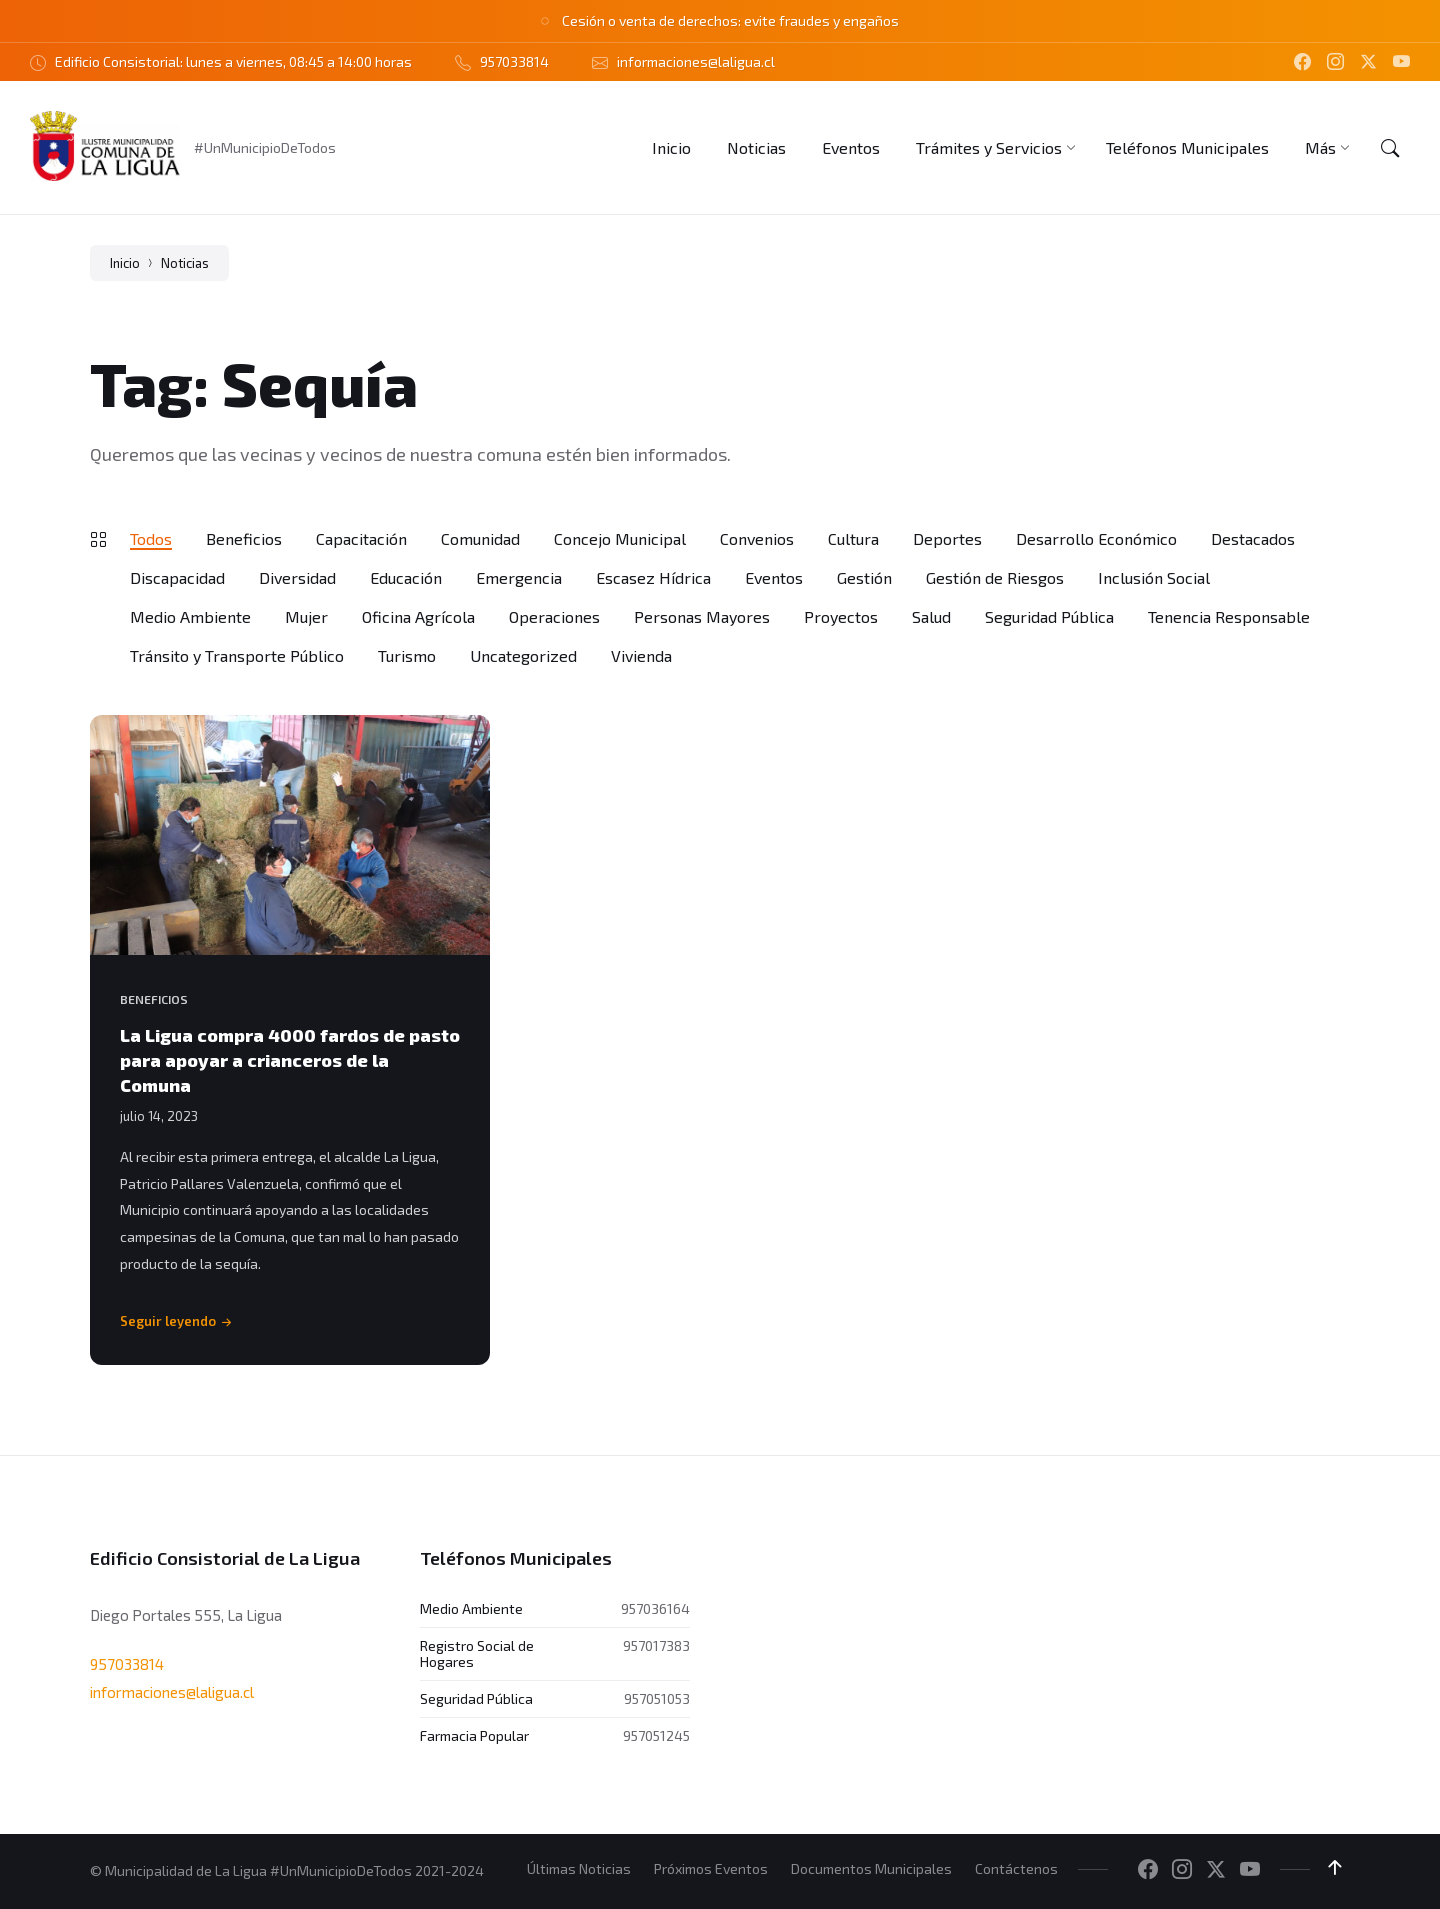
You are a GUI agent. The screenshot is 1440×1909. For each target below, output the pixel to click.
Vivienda (641, 655)
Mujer (306, 616)
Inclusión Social (1154, 577)
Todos (151, 538)
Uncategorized (523, 655)
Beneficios (244, 538)
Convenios (757, 538)
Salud (931, 616)
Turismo (407, 655)
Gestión (864, 577)
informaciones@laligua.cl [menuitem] (696, 61)
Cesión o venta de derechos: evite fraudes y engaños (730, 20)
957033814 (127, 1664)
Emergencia (519, 577)
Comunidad (480, 538)
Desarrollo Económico (1096, 538)
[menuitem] (671, 147)
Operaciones (554, 616)
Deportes (947, 538)
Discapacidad (177, 577)
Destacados (1253, 538)
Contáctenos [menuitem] (1016, 1868)
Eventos (774, 577)
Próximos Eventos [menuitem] (711, 1868)
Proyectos (841, 616)
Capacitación (361, 538)
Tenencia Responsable (1229, 616)
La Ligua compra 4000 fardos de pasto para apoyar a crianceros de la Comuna (290, 1060)
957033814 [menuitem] (514, 61)
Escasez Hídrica (653, 577)
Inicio (125, 263)
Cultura (853, 538)
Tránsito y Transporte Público (237, 655)
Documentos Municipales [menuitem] (871, 1868)
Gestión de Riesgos (995, 577)
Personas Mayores (702, 616)
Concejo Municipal (620, 538)
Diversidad (297, 577)
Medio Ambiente (190, 616)
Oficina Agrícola (418, 616)
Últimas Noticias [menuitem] (579, 1868)
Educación (406, 577)
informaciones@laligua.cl (172, 1692)
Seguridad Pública (1049, 616)
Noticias (185, 263)
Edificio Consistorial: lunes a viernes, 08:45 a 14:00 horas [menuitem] (233, 61)
